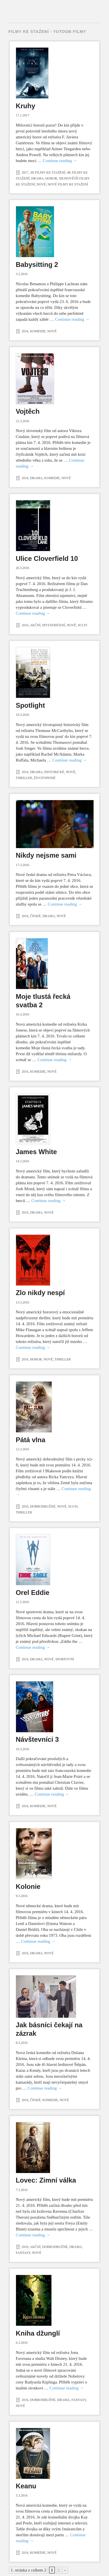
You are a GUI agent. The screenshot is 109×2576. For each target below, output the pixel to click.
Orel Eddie (32, 1592)
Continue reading (60, 160)
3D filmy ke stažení (47, 172)
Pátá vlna (30, 1440)
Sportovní (64, 1659)
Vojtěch (28, 411)
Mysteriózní (53, 625)
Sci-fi (82, 625)
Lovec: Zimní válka (46, 2180)
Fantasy (23, 2253)
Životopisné (45, 778)
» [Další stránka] (65, 2570)
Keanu (26, 2486)
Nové (41, 184)
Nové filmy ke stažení (67, 184)
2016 (25, 331)
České (35, 916)
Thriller (24, 778)
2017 (25, 172)
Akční (35, 625)
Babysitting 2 (37, 264)
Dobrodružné (43, 1506)
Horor (51, 178)
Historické (54, 772)
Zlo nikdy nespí (40, 1292)
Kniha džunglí (38, 2333)
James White (36, 1152)
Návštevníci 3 (37, 1739)
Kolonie (28, 1886)
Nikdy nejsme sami (46, 855)
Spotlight (30, 705)
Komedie (38, 331)
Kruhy (25, 106)
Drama (37, 178)
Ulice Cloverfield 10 (47, 558)
